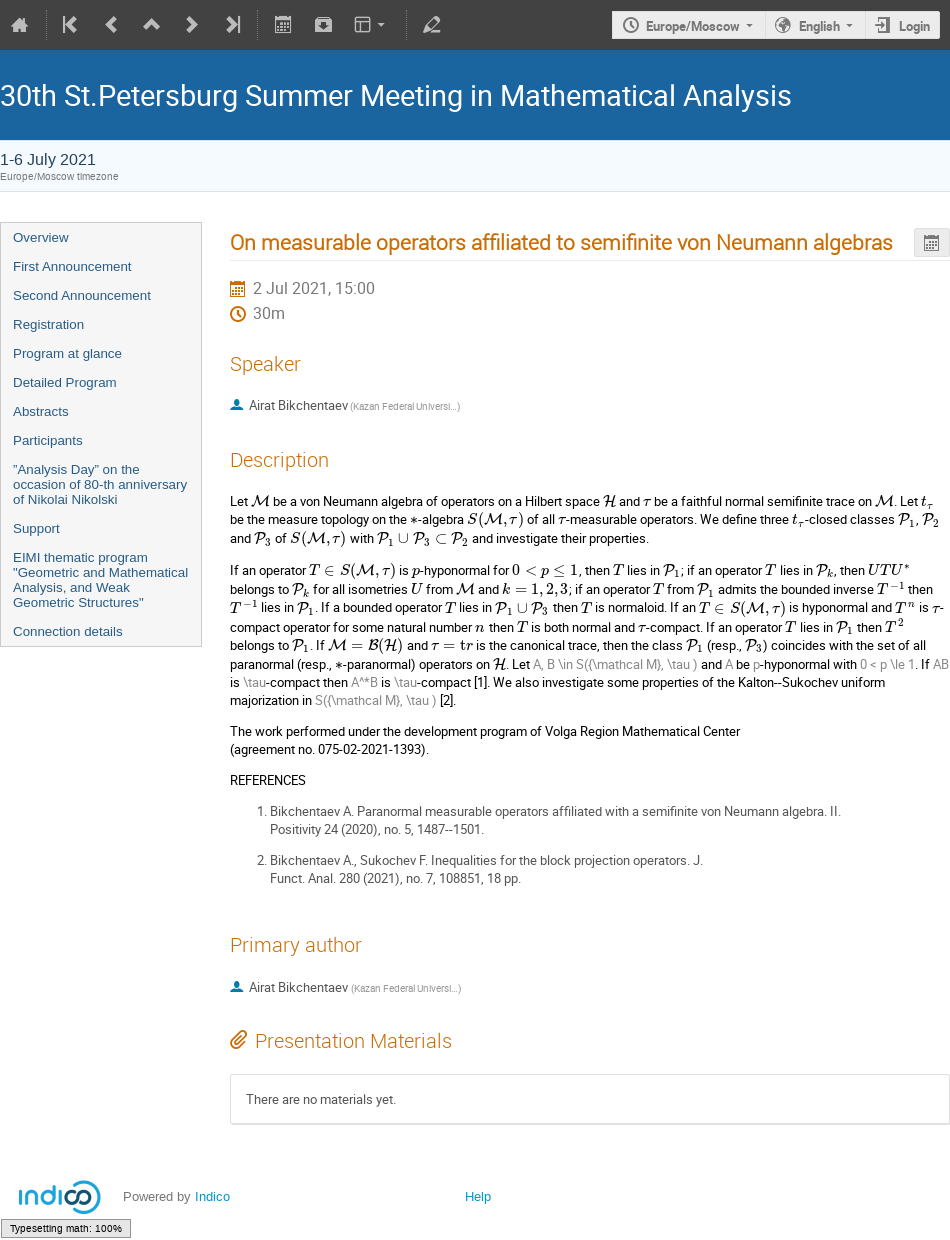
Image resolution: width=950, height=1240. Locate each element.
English (819, 26)
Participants (48, 440)
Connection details (68, 631)
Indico (212, 1196)
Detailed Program (65, 382)
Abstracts (41, 411)
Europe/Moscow (693, 26)
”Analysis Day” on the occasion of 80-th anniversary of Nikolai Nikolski (100, 484)
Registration (48, 324)
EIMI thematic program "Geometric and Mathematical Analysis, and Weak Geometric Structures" (100, 580)
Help (478, 1196)
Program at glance (67, 353)
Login (914, 26)
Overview (41, 237)
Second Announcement (82, 295)
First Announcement (72, 266)
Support (36, 528)
